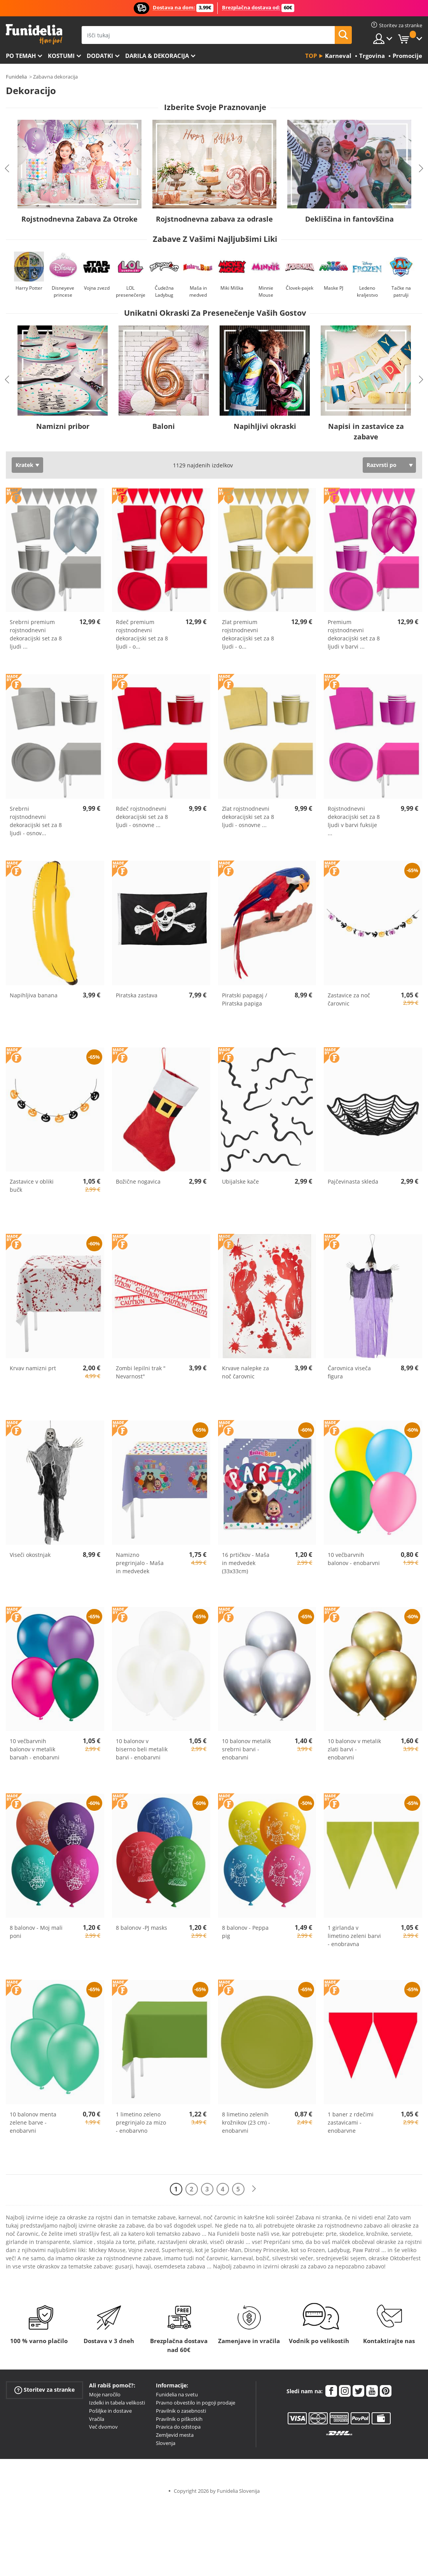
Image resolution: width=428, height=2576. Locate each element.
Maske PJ (333, 288)
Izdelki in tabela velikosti (117, 2402)
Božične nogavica (138, 1181)
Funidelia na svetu (177, 2394)
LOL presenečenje (130, 291)
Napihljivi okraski (265, 426)
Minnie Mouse (266, 291)
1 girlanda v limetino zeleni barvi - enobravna (354, 1936)
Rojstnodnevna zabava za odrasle (214, 219)
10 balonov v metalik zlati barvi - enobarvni (354, 1749)
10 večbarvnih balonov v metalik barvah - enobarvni (34, 1749)
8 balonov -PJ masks (141, 1927)
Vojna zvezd (97, 288)
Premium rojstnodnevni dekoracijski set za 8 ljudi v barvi (354, 634)
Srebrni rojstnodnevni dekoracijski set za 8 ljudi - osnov (36, 821)
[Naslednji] (254, 2189)
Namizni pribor (62, 426)
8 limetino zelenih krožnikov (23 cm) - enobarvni (246, 2122)
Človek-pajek (299, 288)
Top (311, 55)
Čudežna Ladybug (164, 291)
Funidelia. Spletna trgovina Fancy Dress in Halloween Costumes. (34, 34)
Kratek (24, 465)
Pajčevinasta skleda (353, 1181)
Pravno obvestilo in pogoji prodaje (195, 2402)
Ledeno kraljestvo (367, 291)
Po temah (21, 55)
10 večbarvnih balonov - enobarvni (354, 1559)
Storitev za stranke (44, 2390)
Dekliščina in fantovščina (349, 219)
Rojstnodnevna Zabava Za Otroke (79, 219)
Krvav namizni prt (33, 1368)
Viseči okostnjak (30, 1554)
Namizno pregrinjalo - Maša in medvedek (140, 1563)
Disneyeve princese (63, 291)
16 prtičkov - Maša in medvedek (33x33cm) (245, 1563)
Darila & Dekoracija (157, 55)
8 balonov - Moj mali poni (36, 1931)
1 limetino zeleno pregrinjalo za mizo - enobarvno (141, 2122)
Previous (7, 168)
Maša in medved (198, 291)
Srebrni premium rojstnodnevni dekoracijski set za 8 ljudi (36, 634)
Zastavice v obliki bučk (32, 1185)
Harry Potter (29, 288)
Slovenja (165, 2443)
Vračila (96, 2418)
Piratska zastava (136, 995)
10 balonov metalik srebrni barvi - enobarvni (246, 1749)
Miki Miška (231, 288)
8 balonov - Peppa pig (245, 1931)
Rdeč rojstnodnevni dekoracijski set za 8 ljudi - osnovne (142, 817)
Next (421, 168)
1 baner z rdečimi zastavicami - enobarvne (351, 2122)
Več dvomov (103, 2426)
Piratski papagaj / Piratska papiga (244, 999)
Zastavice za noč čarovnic (349, 999)
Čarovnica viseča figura (349, 1372)
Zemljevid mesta (175, 2434)
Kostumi (61, 55)
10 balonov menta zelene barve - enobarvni (33, 2122)
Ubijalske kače (240, 1181)
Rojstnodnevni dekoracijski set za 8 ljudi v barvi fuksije (354, 821)
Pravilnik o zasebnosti (181, 2410)
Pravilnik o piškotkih (179, 2418)
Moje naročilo (105, 2394)
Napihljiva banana (34, 995)
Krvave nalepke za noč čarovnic (245, 1372)
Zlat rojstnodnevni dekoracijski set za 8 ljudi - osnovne (248, 817)
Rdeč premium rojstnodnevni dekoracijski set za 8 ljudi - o (142, 634)
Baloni (163, 426)
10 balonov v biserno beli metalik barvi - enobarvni (142, 1749)
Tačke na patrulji (401, 291)
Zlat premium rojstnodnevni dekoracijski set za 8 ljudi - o (248, 634)
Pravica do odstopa (178, 2426)
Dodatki (100, 55)
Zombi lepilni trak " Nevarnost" (141, 1372)
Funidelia (16, 76)
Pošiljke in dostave (110, 2410)
